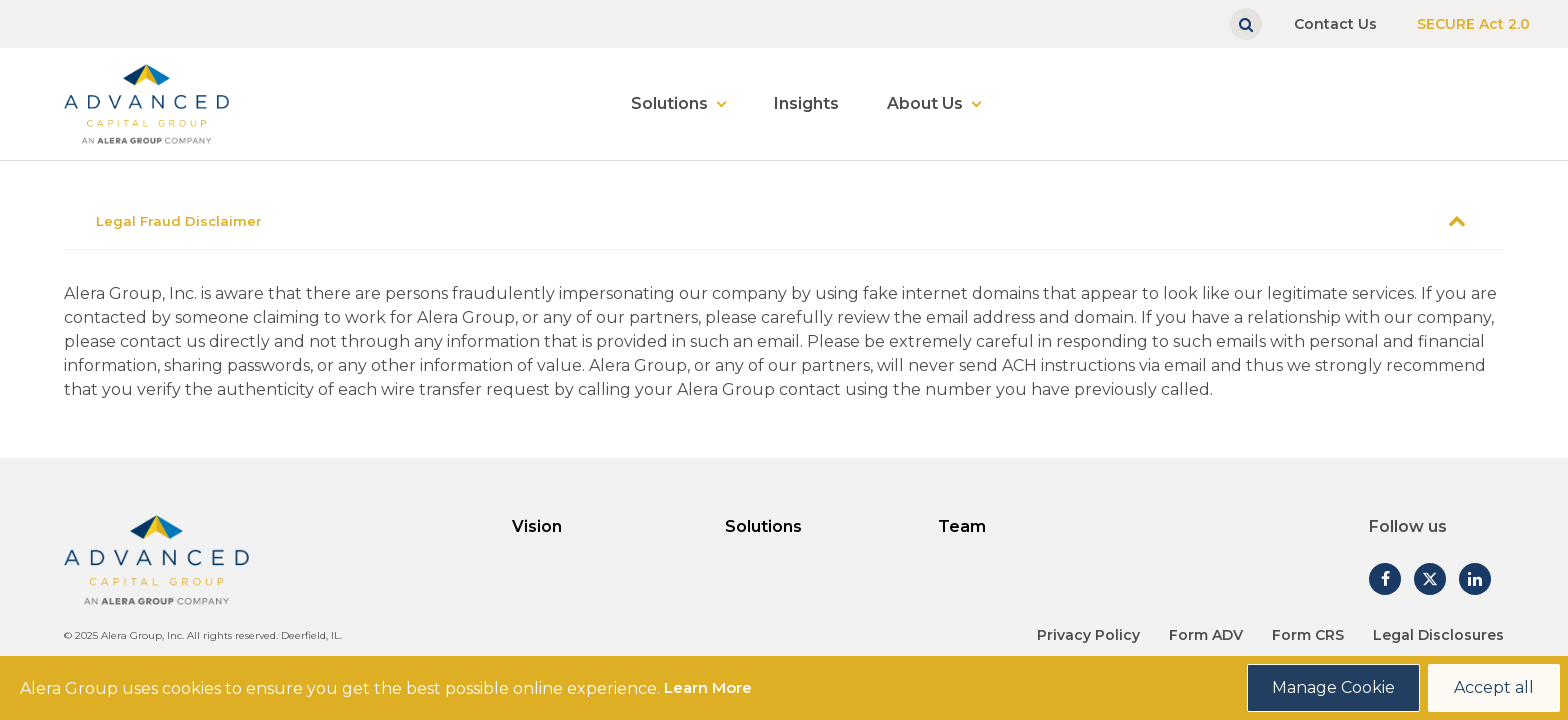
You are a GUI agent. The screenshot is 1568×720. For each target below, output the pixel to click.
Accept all (1494, 687)
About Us (925, 103)
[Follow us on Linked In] (1475, 579)
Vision (537, 526)
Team (962, 526)
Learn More (708, 687)
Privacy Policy (1088, 635)
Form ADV (1206, 635)
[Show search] (1246, 24)
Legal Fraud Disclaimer (179, 221)
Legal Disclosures (1438, 635)
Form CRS (1308, 635)
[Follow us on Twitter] (1430, 579)
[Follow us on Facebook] (1385, 579)
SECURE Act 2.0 (1473, 24)
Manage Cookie (1333, 687)
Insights (806, 103)
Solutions (669, 103)
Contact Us (1335, 24)
